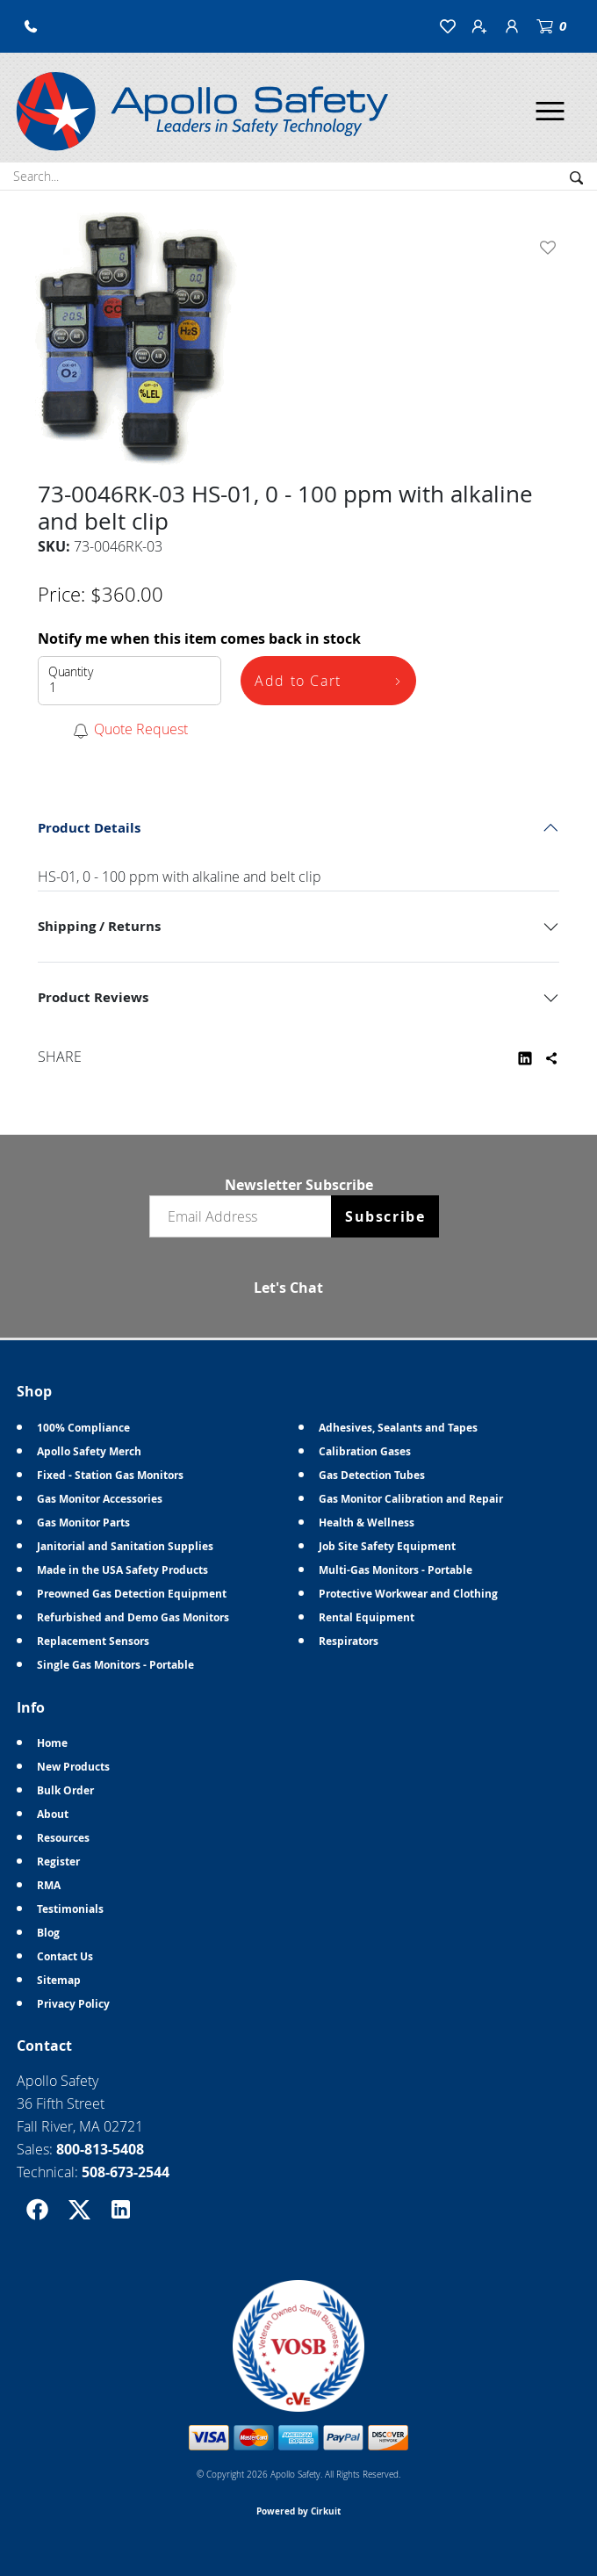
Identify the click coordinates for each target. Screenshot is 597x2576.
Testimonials (70, 1908)
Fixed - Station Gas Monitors (110, 1475)
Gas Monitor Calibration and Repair (411, 1498)
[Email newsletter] (244, 1216)
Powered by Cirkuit (298, 2511)
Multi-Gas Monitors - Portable (395, 1569)
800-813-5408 (100, 2149)
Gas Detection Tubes (372, 1475)
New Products (73, 1766)
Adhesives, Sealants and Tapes (398, 1427)
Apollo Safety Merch (89, 1451)
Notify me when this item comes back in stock (199, 638)
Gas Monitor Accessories (99, 1498)
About (52, 1814)
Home (52, 1742)
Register (58, 1861)
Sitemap (59, 1980)
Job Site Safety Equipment (387, 1546)
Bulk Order (65, 1790)
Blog (48, 1932)
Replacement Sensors (93, 1641)
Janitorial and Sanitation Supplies (125, 1546)
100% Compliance (83, 1427)
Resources (63, 1837)
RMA (49, 1885)
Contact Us (65, 1956)
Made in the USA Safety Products (122, 1569)
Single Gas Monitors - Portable (115, 1664)
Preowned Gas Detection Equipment (132, 1593)
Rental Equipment (366, 1617)
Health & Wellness (366, 1522)
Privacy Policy (73, 2003)
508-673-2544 (125, 2172)
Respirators (348, 1641)
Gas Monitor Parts (83, 1522)
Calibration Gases (365, 1451)
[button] (31, 26)
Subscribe (385, 1216)
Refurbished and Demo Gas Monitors (133, 1617)
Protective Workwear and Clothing (408, 1593)
